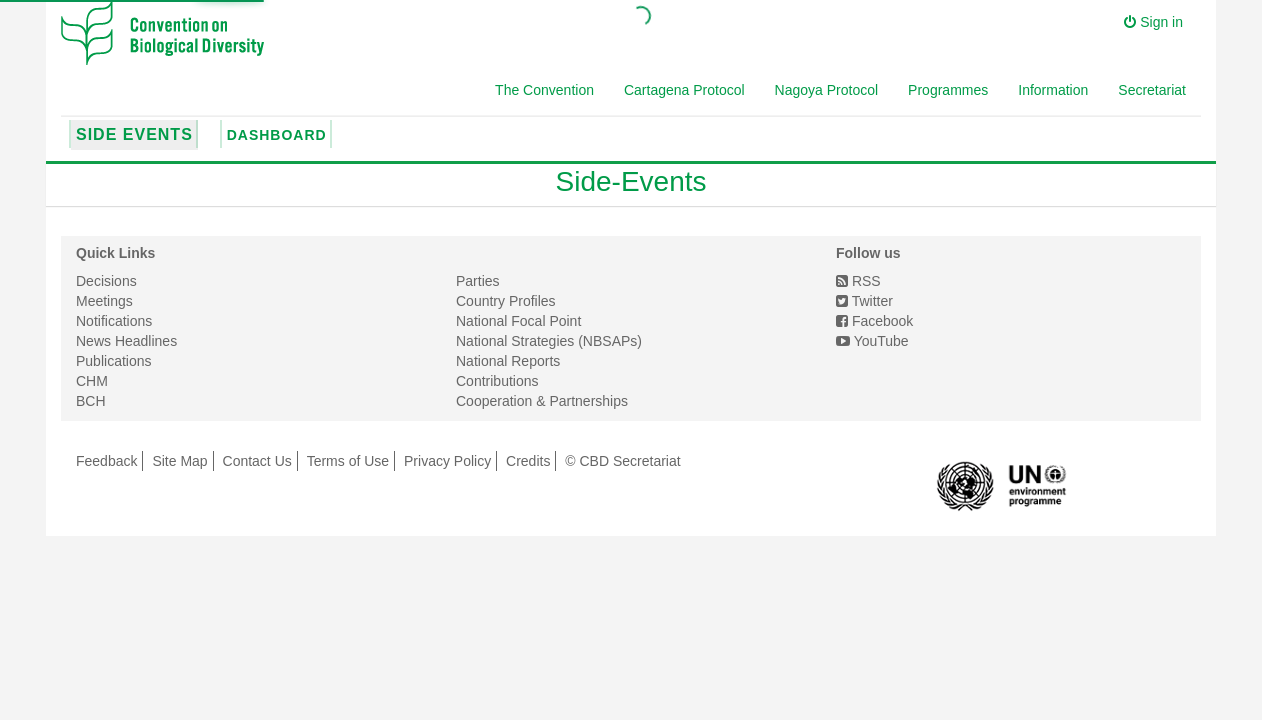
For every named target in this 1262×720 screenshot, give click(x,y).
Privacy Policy (447, 461)
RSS (858, 281)
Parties (478, 281)
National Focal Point (518, 321)
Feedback (106, 461)
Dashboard (277, 135)
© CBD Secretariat (622, 461)
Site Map (179, 461)
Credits (528, 461)
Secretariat (1152, 90)
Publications (114, 361)
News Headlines (126, 341)
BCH (91, 401)
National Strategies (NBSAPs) (549, 341)
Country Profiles (506, 301)
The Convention (544, 90)
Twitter (864, 301)
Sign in (1153, 22)
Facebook (874, 321)
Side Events (134, 134)
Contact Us (257, 461)
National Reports (508, 361)
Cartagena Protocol (684, 90)
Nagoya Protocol (827, 90)
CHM (92, 381)
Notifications (114, 321)
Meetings (104, 301)
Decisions (106, 281)
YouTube (872, 341)
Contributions (497, 381)
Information (1053, 90)
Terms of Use (348, 461)
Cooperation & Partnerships (542, 401)
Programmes (948, 90)
